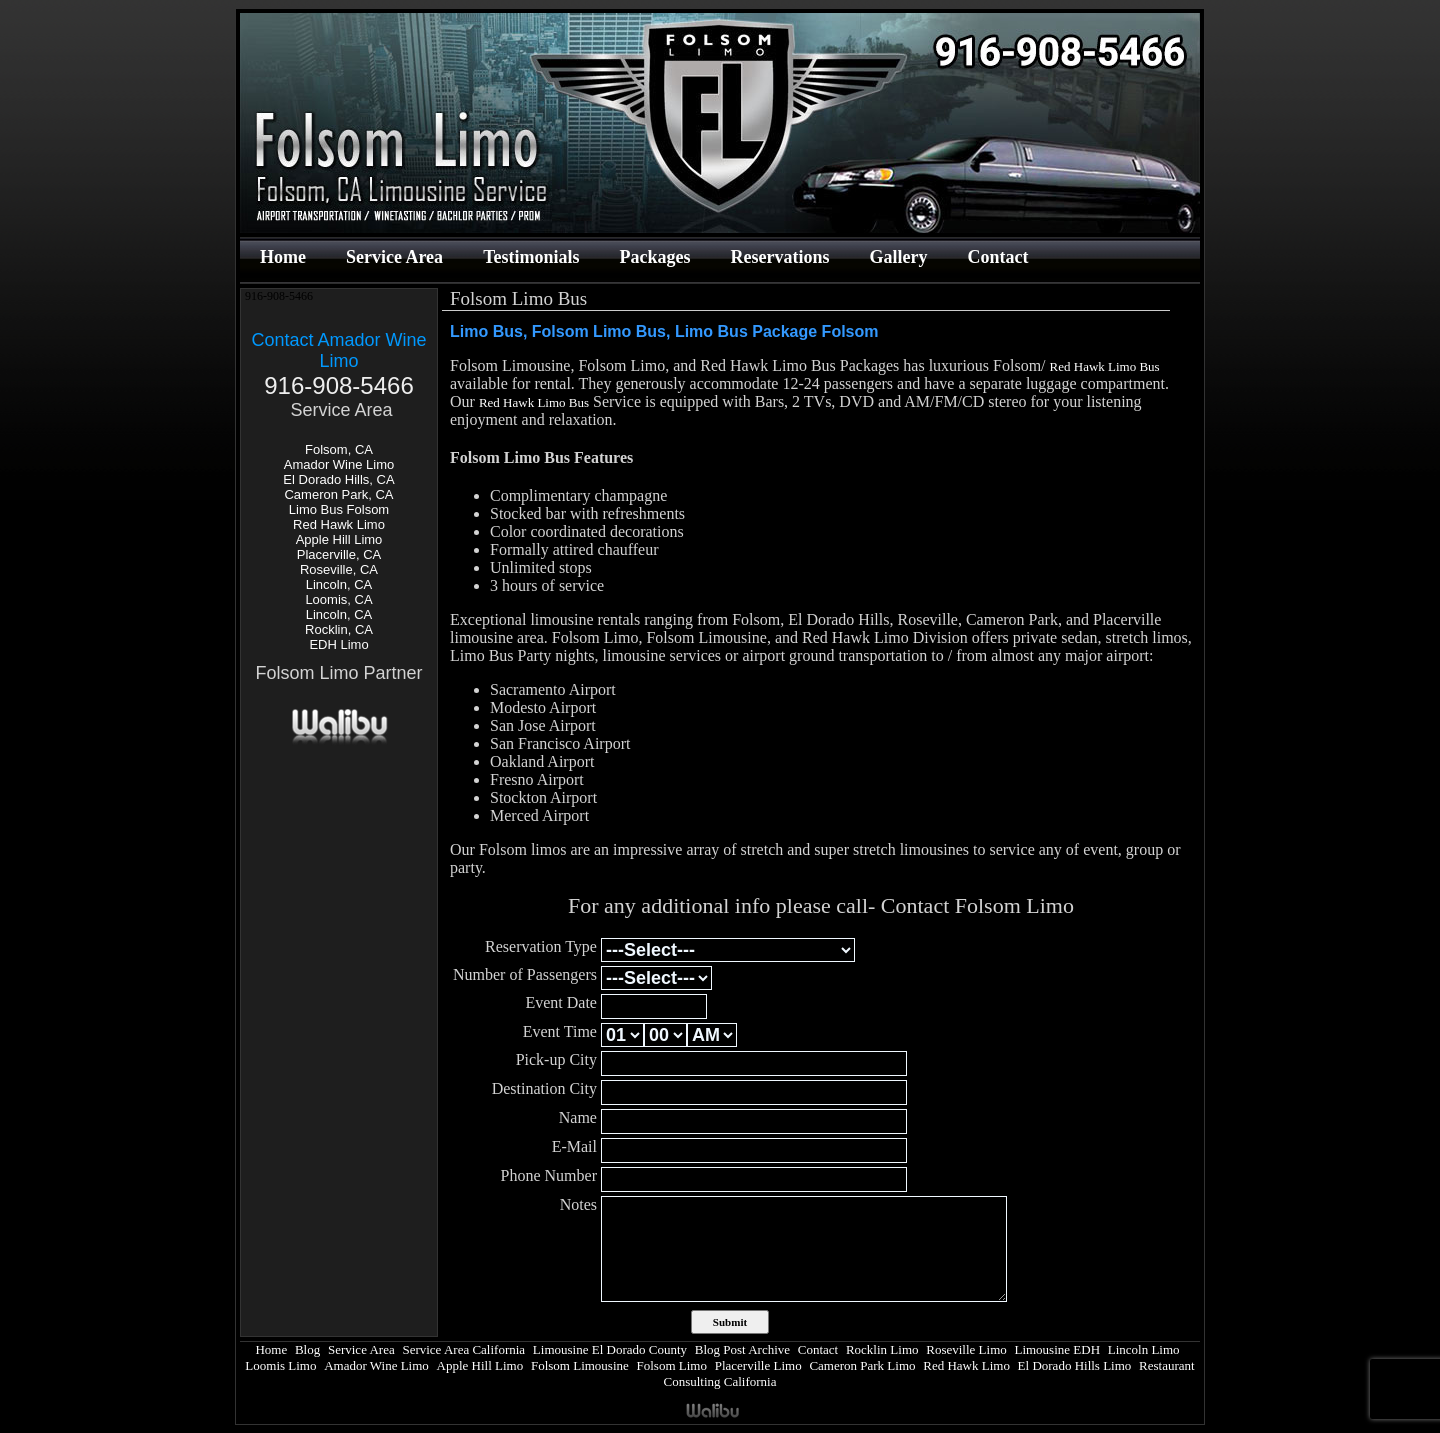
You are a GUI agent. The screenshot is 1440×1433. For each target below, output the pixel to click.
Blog (307, 1349)
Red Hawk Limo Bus (1105, 366)
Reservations (779, 257)
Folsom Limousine (580, 1365)
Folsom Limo (672, 1365)
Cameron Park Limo (862, 1365)
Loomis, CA (338, 599)
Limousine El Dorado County (610, 1349)
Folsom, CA (339, 449)
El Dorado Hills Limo (1075, 1365)
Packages (654, 257)
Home (283, 257)
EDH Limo (338, 644)
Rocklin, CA (339, 629)
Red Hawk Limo (339, 524)
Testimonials (531, 257)
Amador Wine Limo (339, 464)
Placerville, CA (339, 554)
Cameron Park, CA (338, 494)
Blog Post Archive (742, 1349)
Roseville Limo (966, 1349)
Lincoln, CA (339, 584)
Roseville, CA (339, 569)
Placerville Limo (758, 1365)
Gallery (898, 257)
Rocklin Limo (882, 1349)
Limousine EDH (1057, 1349)
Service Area (394, 257)
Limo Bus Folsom (339, 509)
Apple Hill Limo (339, 539)
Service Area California (463, 1349)
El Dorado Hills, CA (338, 479)
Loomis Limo (280, 1365)
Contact (997, 257)
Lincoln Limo (1144, 1349)
